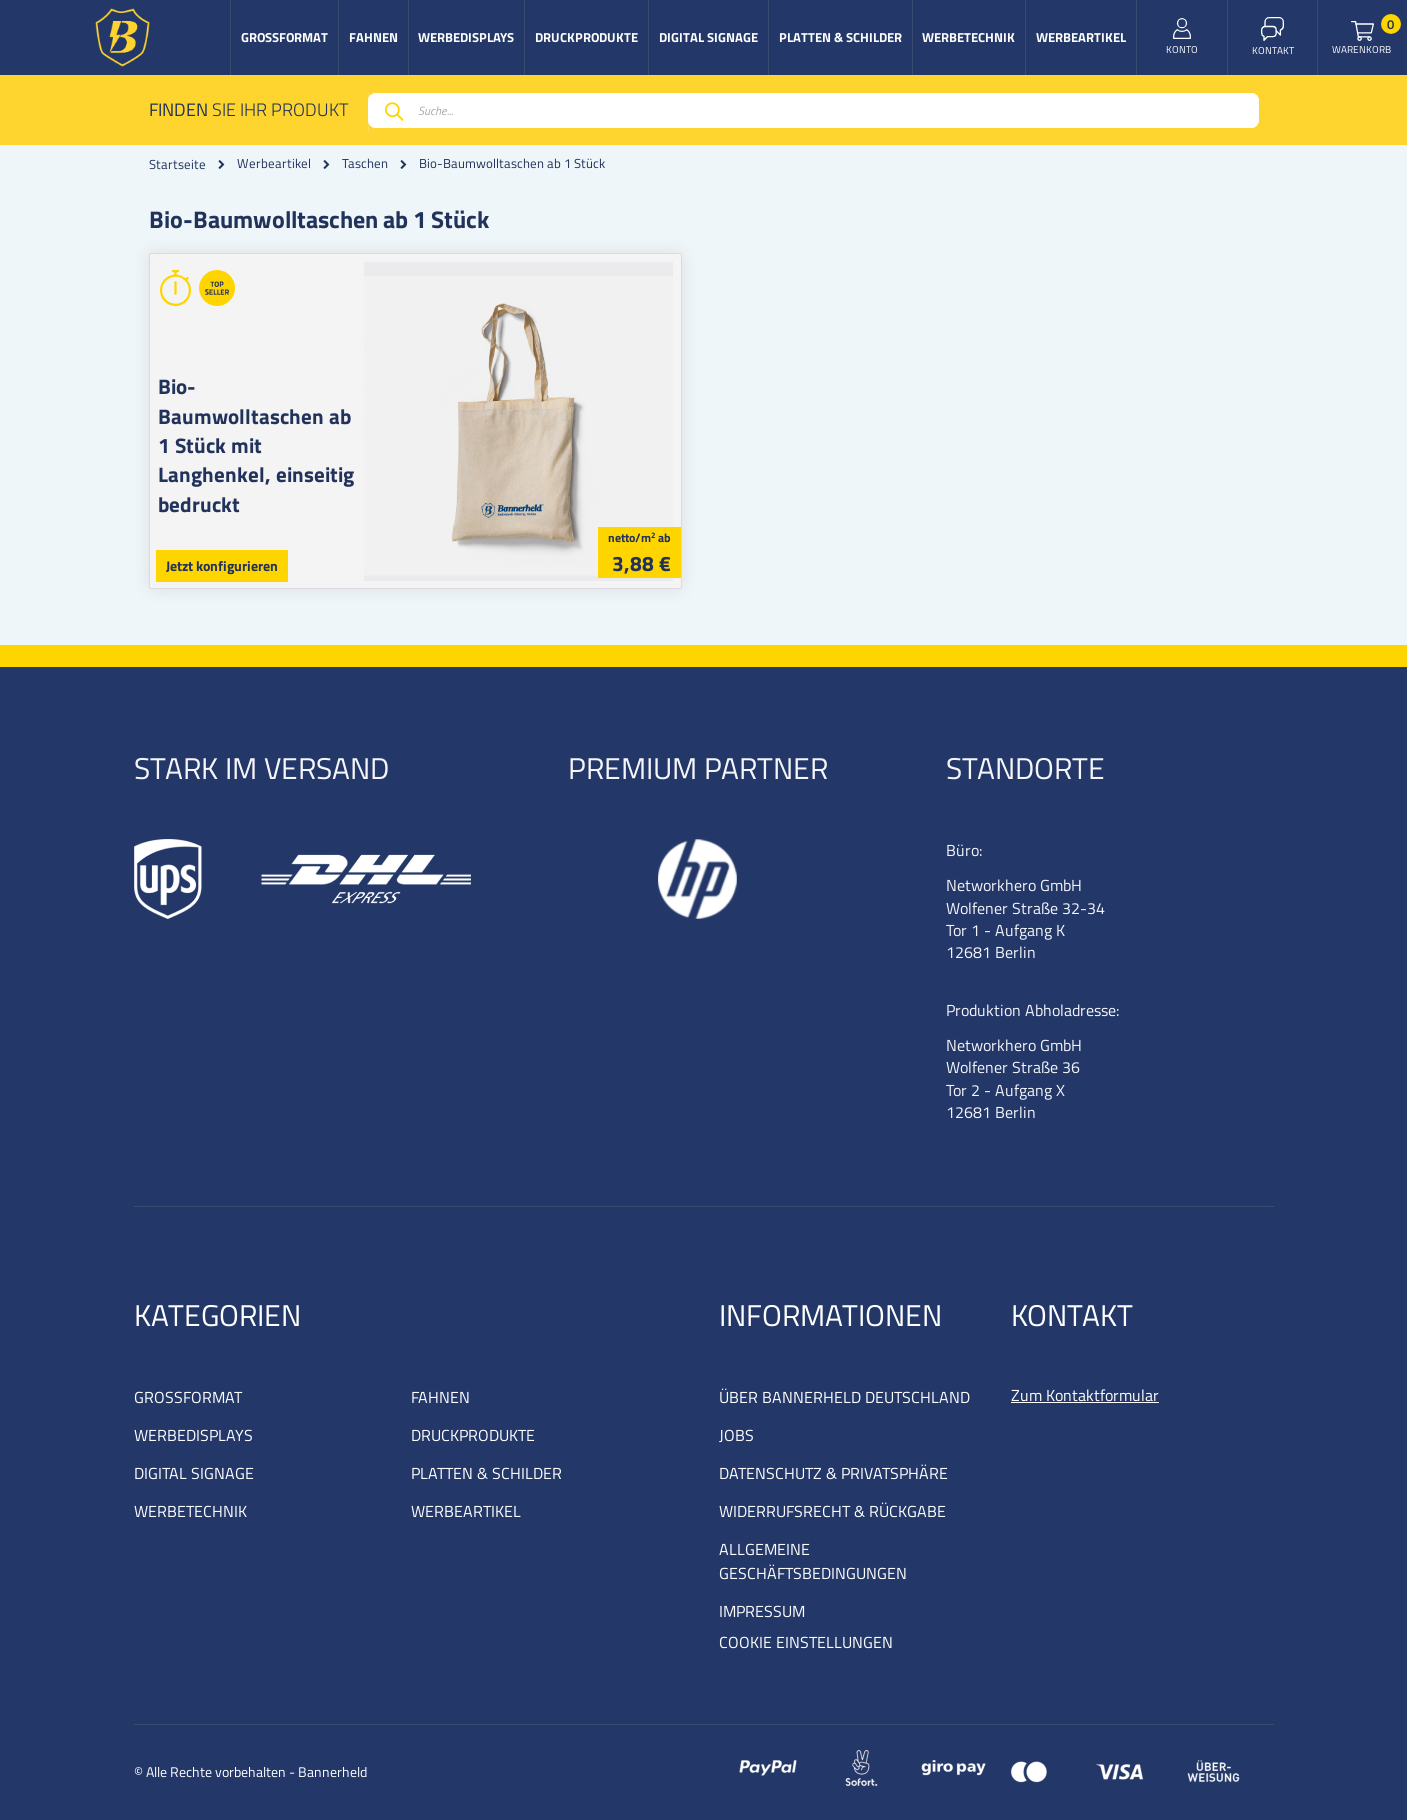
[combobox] (813, 110)
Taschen (365, 163)
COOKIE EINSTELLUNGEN (806, 1642)
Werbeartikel (274, 163)
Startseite (177, 164)
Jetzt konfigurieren (222, 565)
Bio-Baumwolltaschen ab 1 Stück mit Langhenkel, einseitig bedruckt (260, 430)
